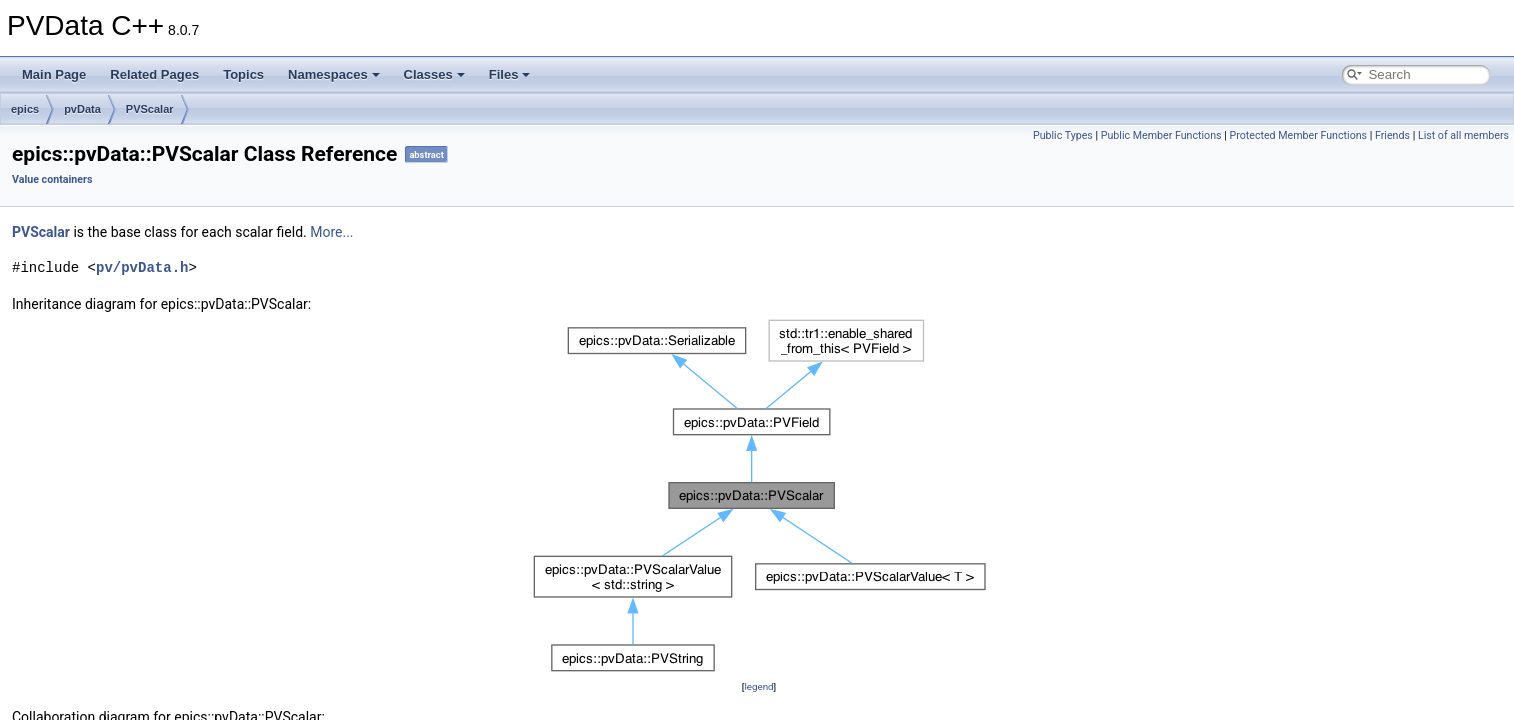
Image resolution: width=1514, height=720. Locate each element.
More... (331, 232)
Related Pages (154, 74)
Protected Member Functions (1298, 135)
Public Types (1063, 135)
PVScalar (150, 109)
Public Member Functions (1161, 135)
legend (758, 686)
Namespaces (334, 74)
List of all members (1463, 135)
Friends (1392, 135)
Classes (434, 74)
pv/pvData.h (142, 267)
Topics (243, 74)
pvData (82, 109)
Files (510, 74)
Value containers (52, 179)
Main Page (54, 74)
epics (25, 109)
